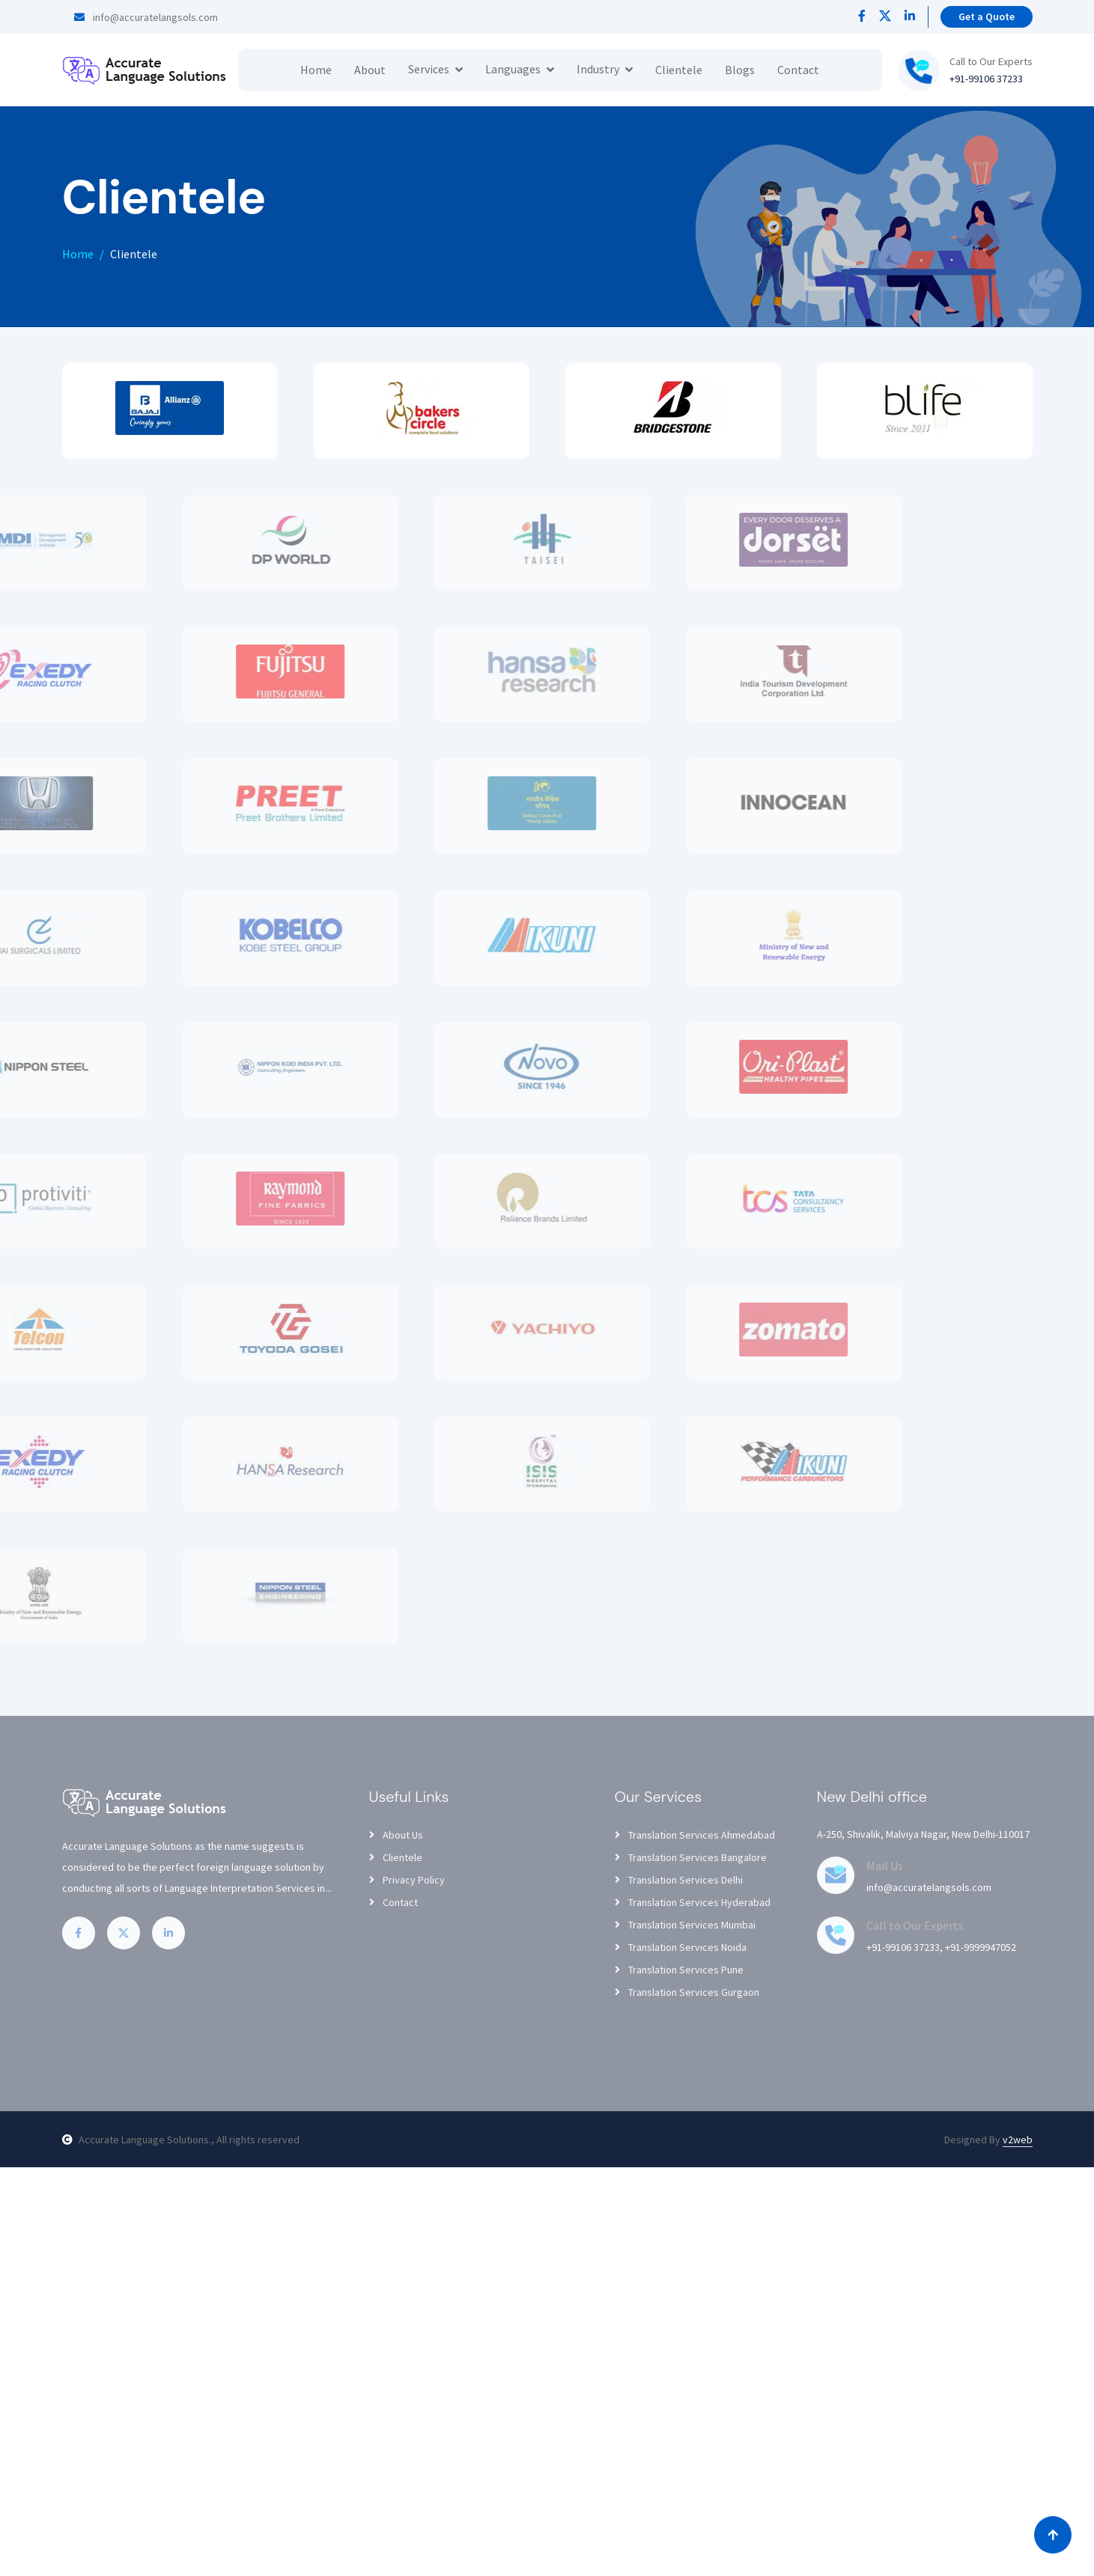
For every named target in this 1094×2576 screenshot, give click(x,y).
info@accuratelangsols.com (146, 17)
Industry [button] (598, 68)
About (370, 69)
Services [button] (428, 68)
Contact (798, 69)
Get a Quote (986, 16)
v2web (1018, 2139)
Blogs (740, 69)
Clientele (678, 69)
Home (316, 69)
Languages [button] (513, 68)
